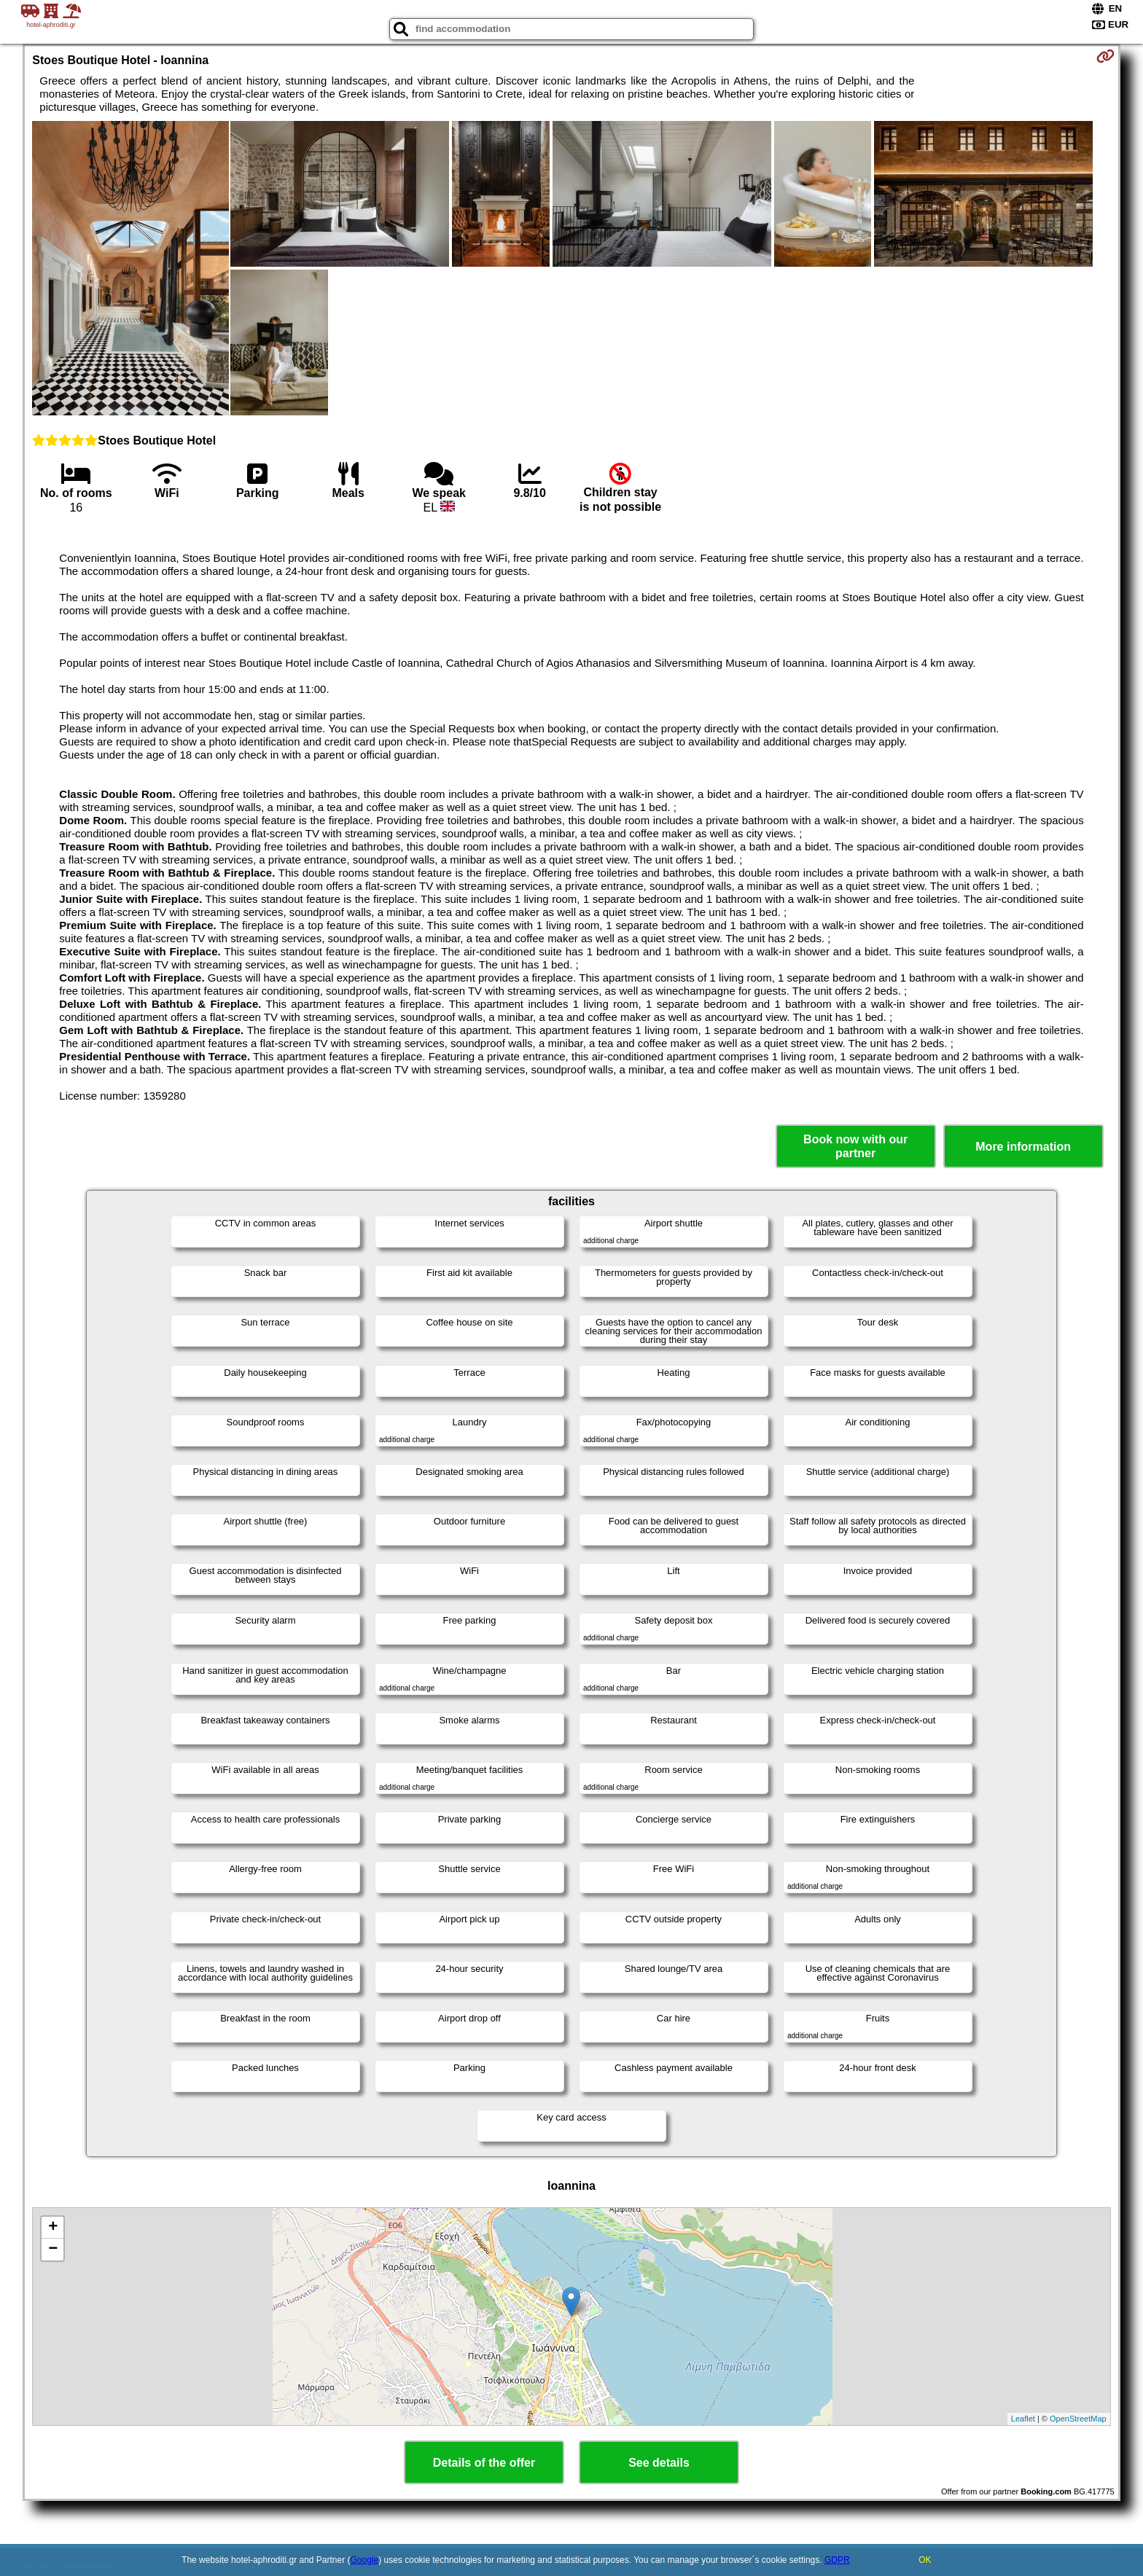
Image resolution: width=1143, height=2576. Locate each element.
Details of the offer (484, 2462)
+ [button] (53, 2228)
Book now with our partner (855, 1146)
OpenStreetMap (1078, 2418)
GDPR (837, 2560)
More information (1023, 1146)
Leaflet (1023, 2418)
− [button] (53, 2249)
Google (365, 2560)
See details (659, 2462)
